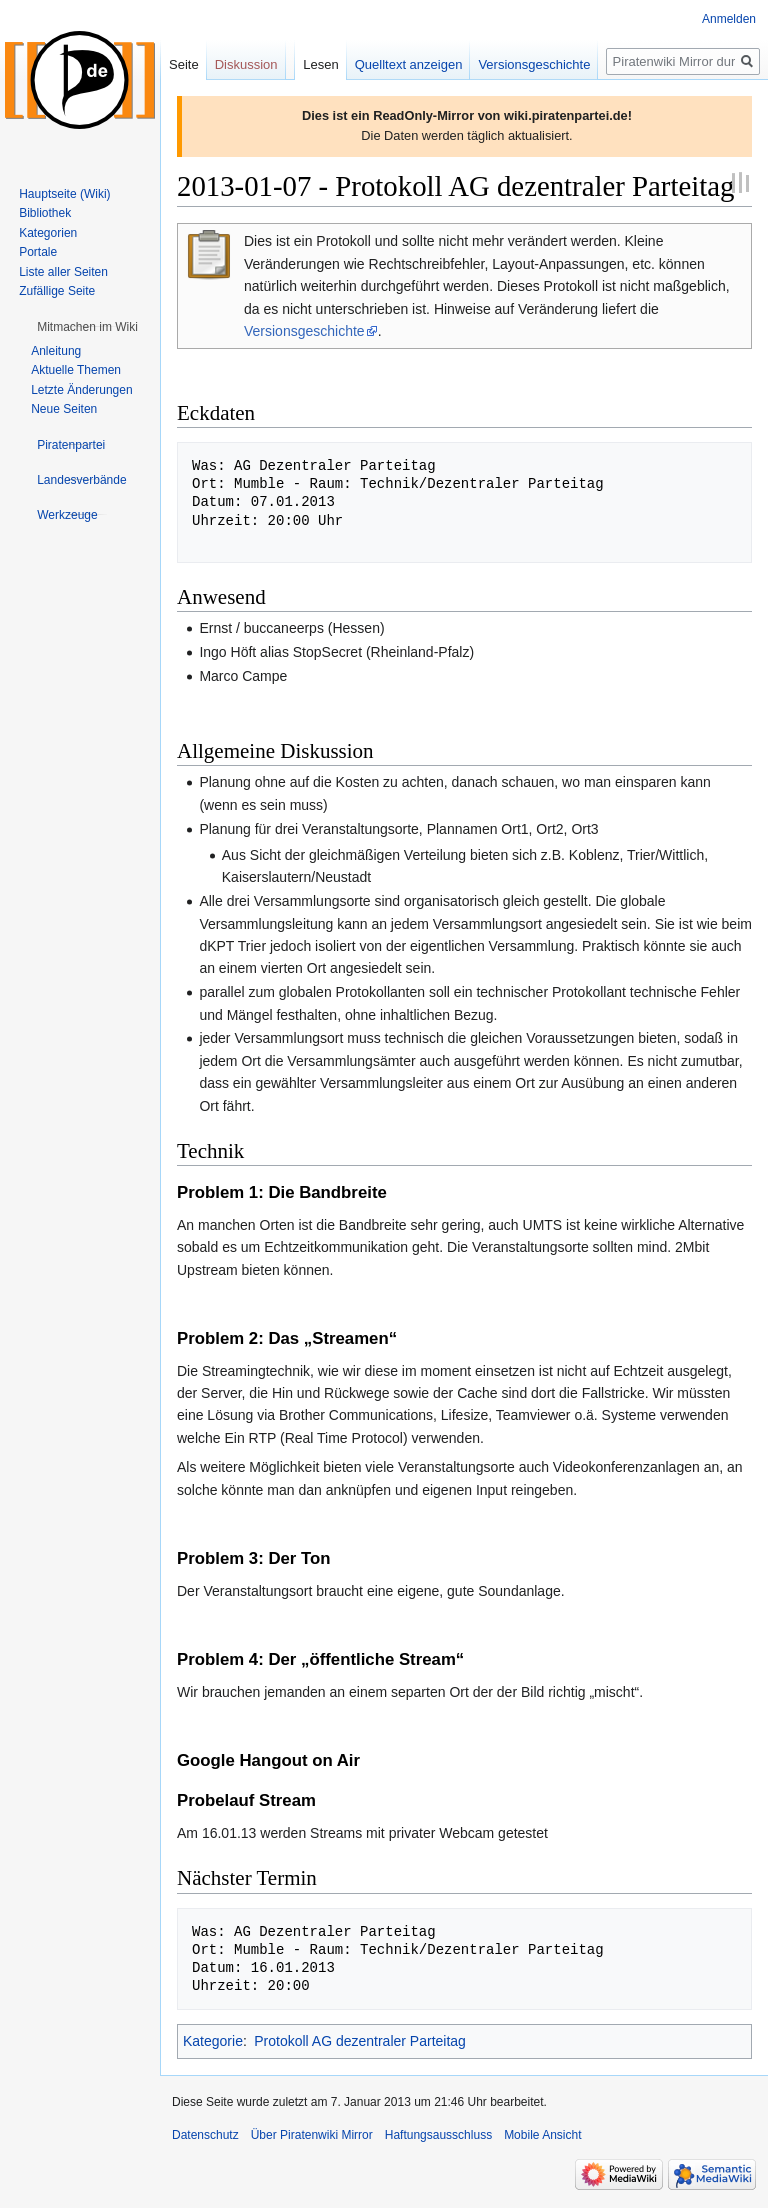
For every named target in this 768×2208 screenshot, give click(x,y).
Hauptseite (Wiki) (64, 194)
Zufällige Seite (57, 291)
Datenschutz (205, 2135)
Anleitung (56, 351)
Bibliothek (45, 213)
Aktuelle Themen (76, 370)
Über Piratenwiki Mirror (312, 2135)
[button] (87, 327)
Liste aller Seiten (63, 272)
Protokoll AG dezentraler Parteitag (360, 2041)
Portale (38, 252)
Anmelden (729, 19)
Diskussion (246, 64)
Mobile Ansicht (542, 2135)
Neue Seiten (64, 409)
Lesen (320, 64)
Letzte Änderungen (81, 390)
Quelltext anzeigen (409, 64)
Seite (184, 64)
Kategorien (48, 233)
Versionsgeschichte (304, 331)
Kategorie (213, 2041)
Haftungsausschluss (438, 2135)
